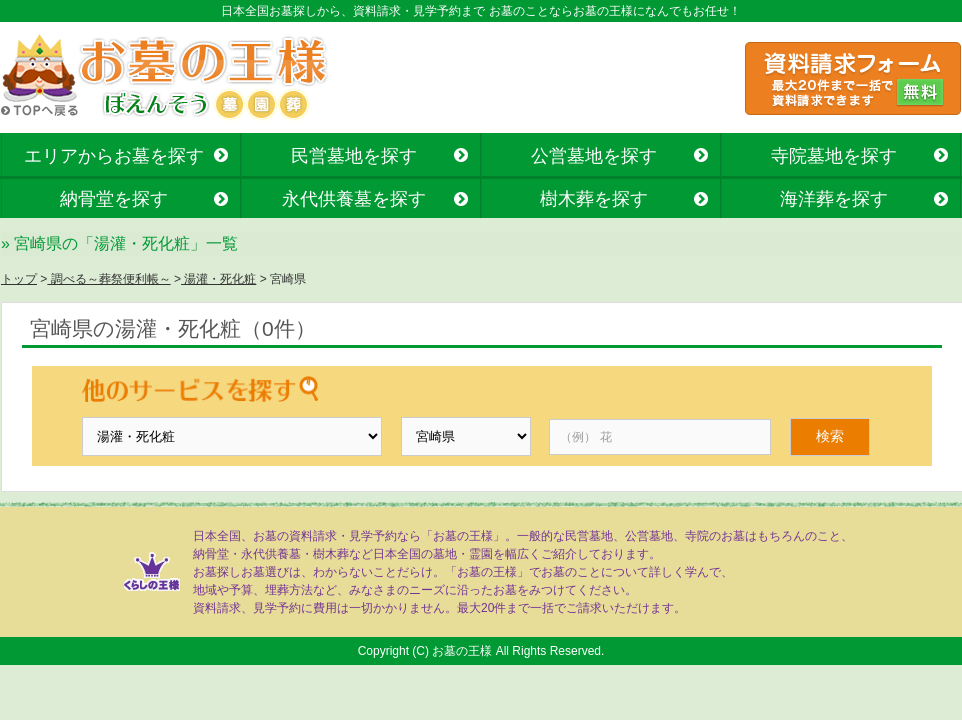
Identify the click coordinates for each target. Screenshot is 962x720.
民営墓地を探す (354, 156)
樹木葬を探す (594, 199)
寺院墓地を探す (834, 156)
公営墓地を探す (594, 156)
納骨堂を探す (114, 199)
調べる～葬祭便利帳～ (108, 279)
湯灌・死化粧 (218, 279)
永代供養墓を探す (354, 199)
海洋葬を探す (834, 199)
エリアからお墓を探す (114, 156)
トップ (19, 279)
